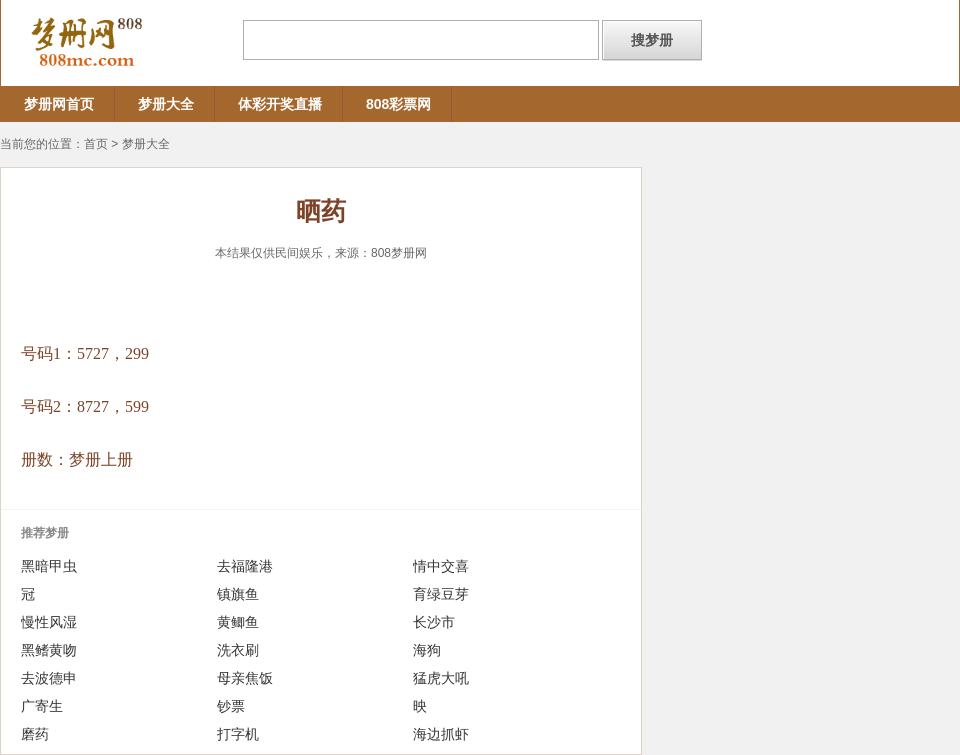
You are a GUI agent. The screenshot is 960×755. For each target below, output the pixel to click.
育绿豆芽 (441, 594)
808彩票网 (398, 104)
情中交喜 (441, 566)
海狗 (427, 650)
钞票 (231, 706)
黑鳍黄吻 (49, 650)
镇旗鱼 (238, 594)
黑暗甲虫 (49, 566)
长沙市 (434, 622)
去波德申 (49, 678)
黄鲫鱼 (238, 622)
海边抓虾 (441, 734)
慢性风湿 (49, 622)
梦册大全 (166, 104)
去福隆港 (245, 566)
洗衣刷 (238, 650)
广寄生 (42, 706)
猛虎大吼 (441, 678)
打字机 (238, 734)
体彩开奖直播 (280, 104)
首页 (96, 144)
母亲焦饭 (245, 678)
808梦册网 (399, 253)
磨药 (35, 734)
